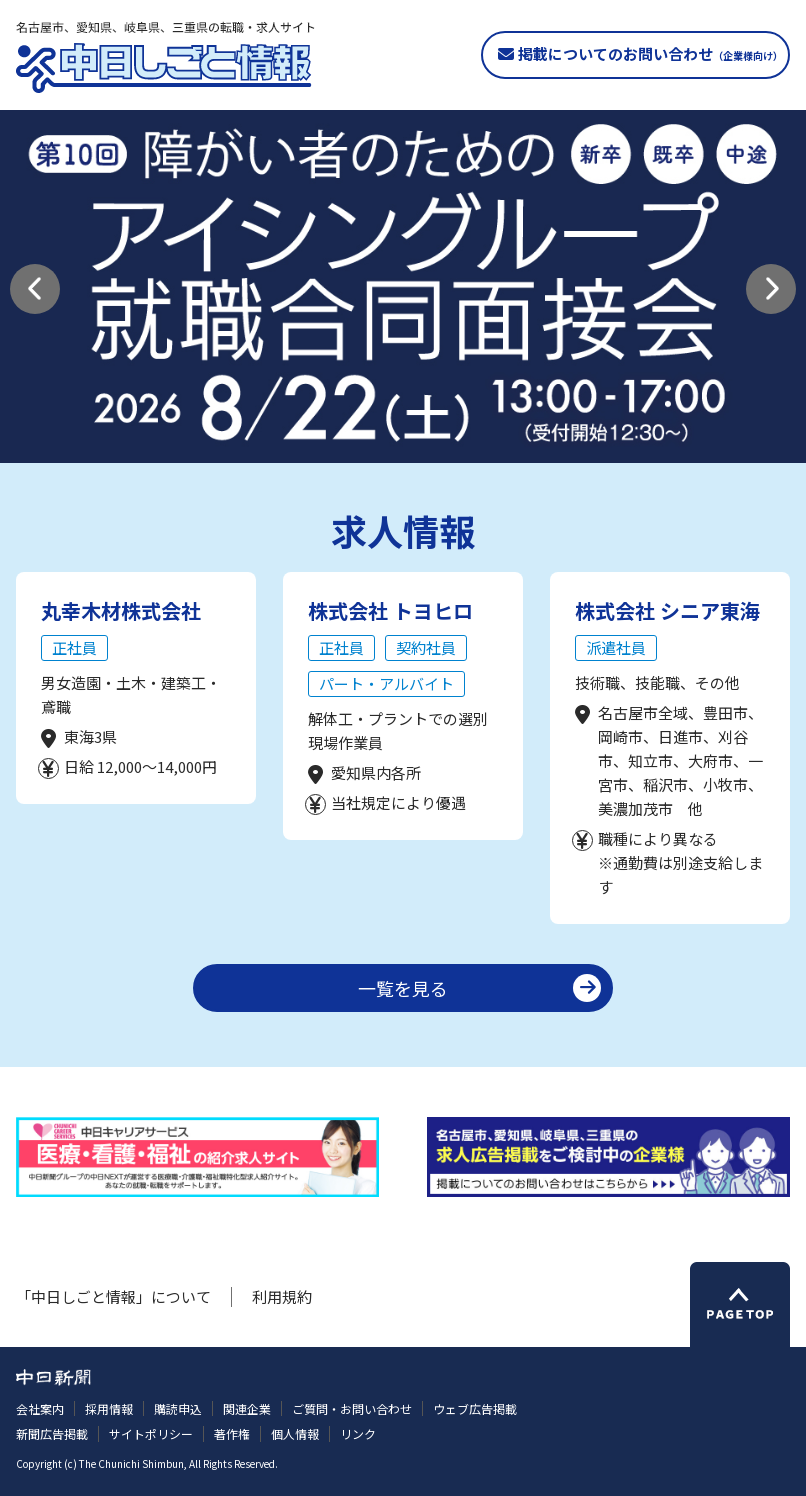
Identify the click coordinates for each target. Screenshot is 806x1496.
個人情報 (295, 1433)
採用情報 (109, 1408)
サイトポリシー (151, 1433)
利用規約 (282, 1296)
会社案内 (40, 1408)
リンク (358, 1433)
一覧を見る (403, 988)
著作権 (232, 1433)
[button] (35, 289)
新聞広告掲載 (52, 1433)
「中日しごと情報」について (113, 1296)
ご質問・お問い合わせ (352, 1408)
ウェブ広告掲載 (475, 1408)
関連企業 (247, 1408)
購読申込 (178, 1408)
